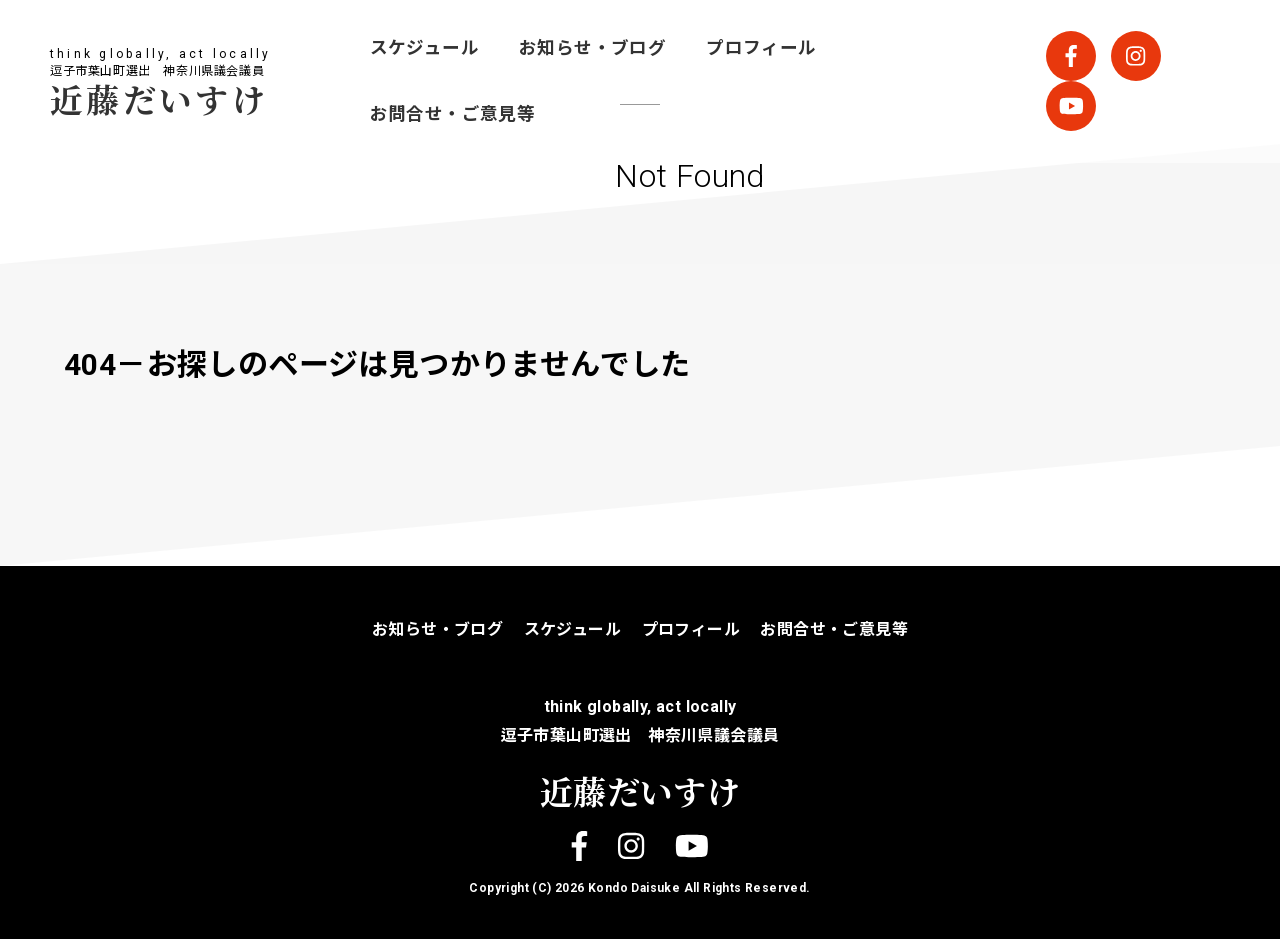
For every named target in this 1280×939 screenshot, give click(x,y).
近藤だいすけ (159, 98)
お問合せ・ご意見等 (453, 114)
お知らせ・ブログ (592, 48)
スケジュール (424, 48)
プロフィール (761, 48)
